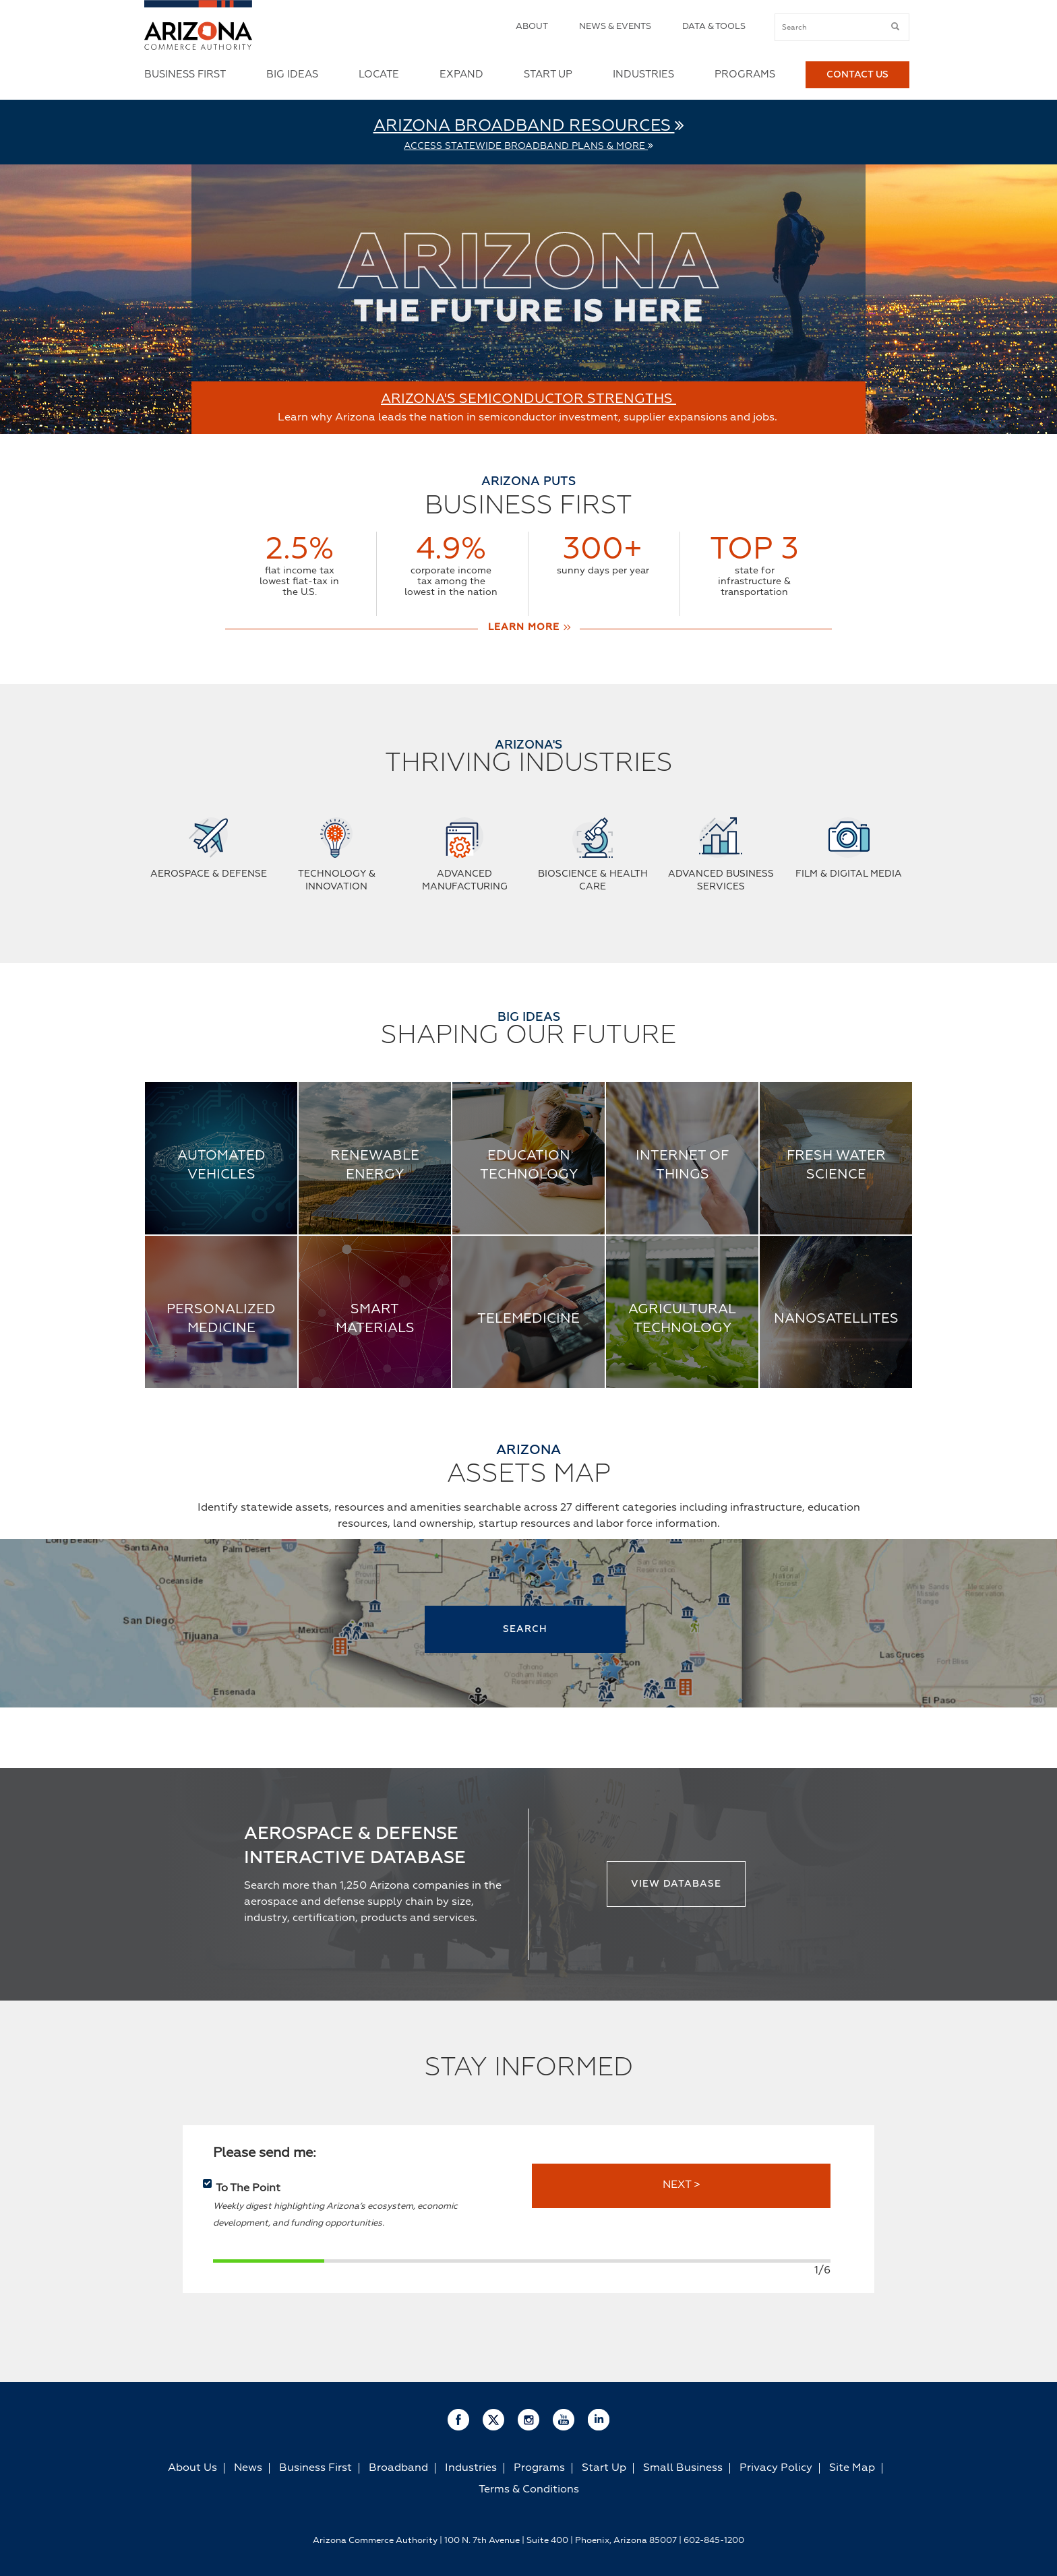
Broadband (398, 2468)
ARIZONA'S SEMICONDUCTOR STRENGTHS (528, 399)
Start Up (548, 74)
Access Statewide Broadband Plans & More (528, 146)
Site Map (852, 2468)
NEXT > (681, 2185)
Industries (643, 74)
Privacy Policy (775, 2468)
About (532, 26)
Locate (379, 74)
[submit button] (895, 27)
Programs (745, 74)
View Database (676, 1884)
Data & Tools (714, 26)
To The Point (248, 2188)
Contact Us (857, 75)
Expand (461, 74)
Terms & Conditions (529, 2489)
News (248, 2468)
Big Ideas (292, 74)
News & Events (615, 26)
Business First (185, 74)
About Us (192, 2468)
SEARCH (525, 1629)
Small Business (683, 2468)
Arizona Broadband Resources (528, 126)
